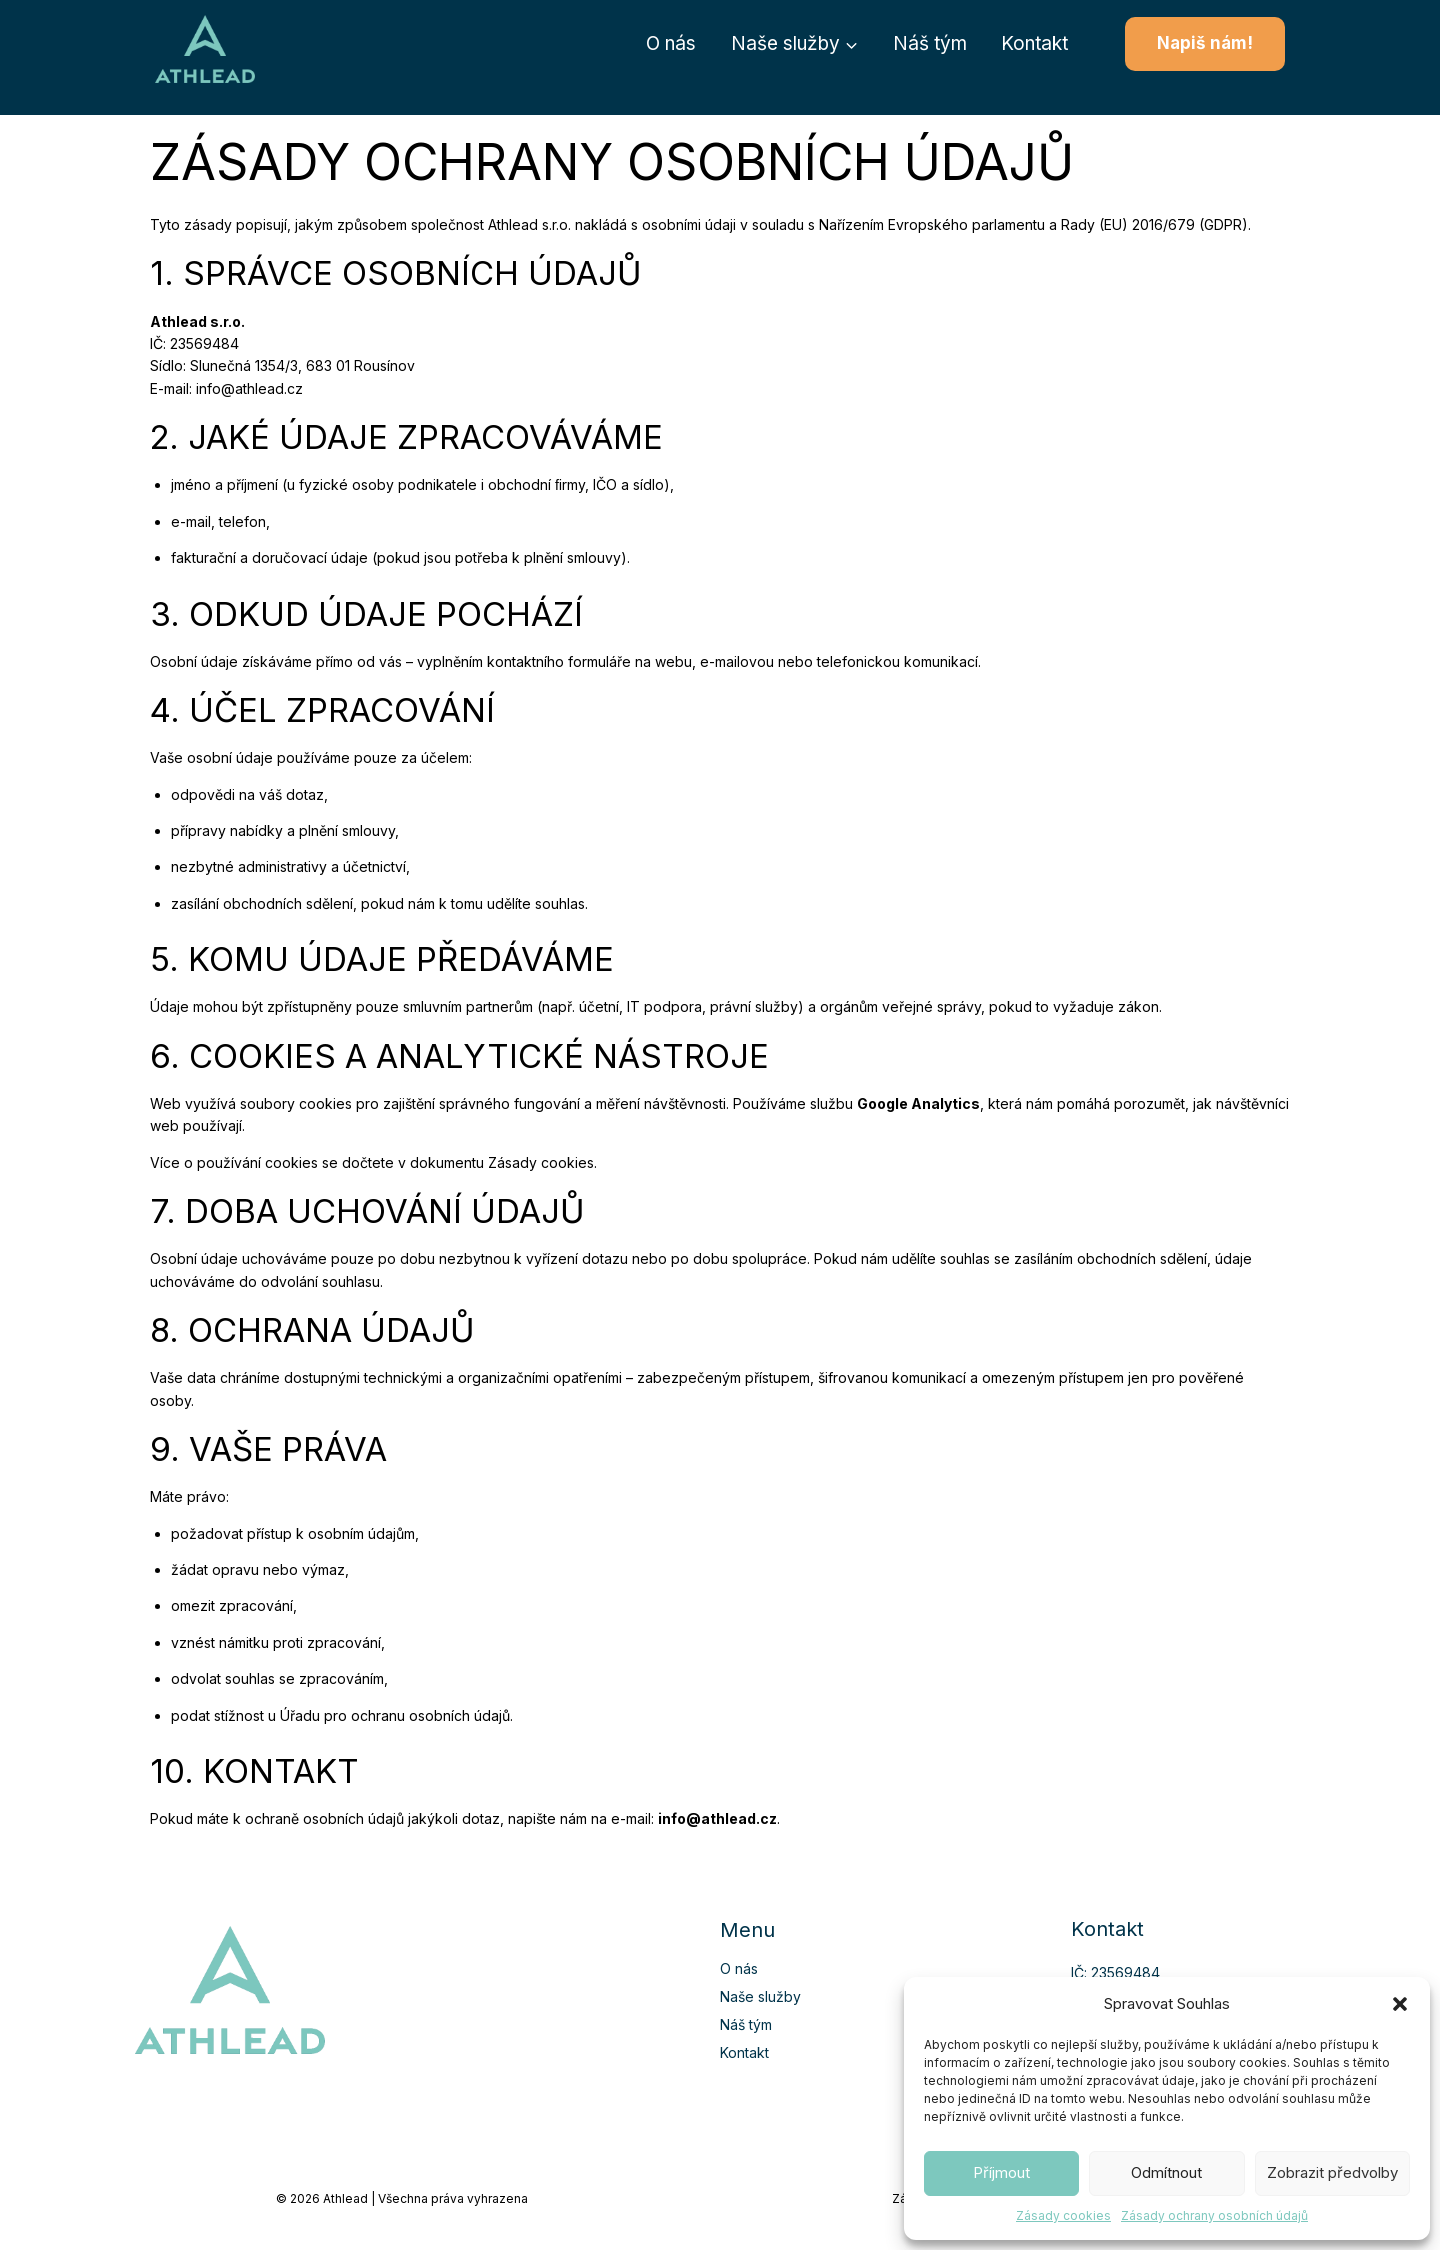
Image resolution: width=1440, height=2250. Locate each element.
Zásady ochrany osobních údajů (1214, 2215)
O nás (671, 43)
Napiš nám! (1205, 43)
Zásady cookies (1063, 2215)
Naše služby (760, 1996)
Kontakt (1034, 43)
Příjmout (1001, 2172)
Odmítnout (1166, 2172)
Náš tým (930, 43)
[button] (1400, 2004)
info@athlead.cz (249, 388)
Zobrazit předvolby (1332, 2172)
